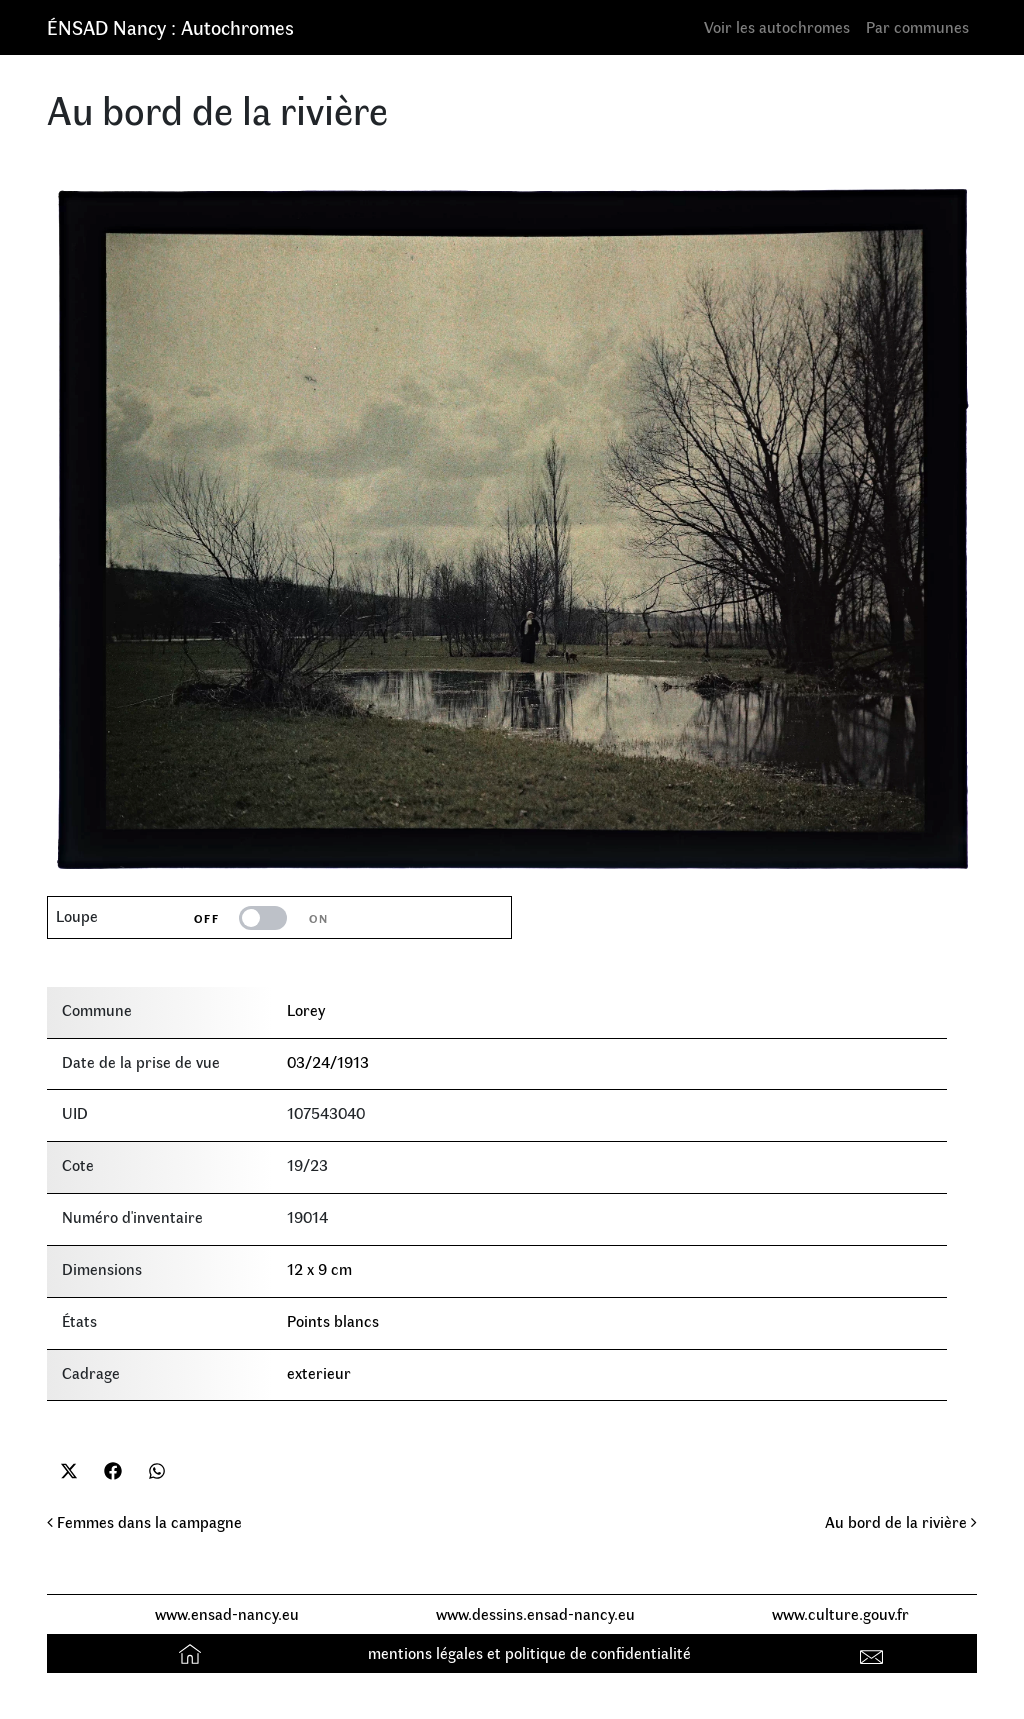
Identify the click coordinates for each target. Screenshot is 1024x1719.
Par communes (917, 26)
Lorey (306, 1009)
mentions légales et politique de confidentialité (529, 1652)
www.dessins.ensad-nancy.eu (535, 1613)
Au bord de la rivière (901, 1521)
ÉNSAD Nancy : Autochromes (170, 26)
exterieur (319, 1372)
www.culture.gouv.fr (840, 1613)
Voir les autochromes (777, 26)
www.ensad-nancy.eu (227, 1613)
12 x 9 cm (319, 1268)
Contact (874, 1652)
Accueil (192, 1652)
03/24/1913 (328, 1061)
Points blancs (333, 1320)
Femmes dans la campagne (144, 1521)
